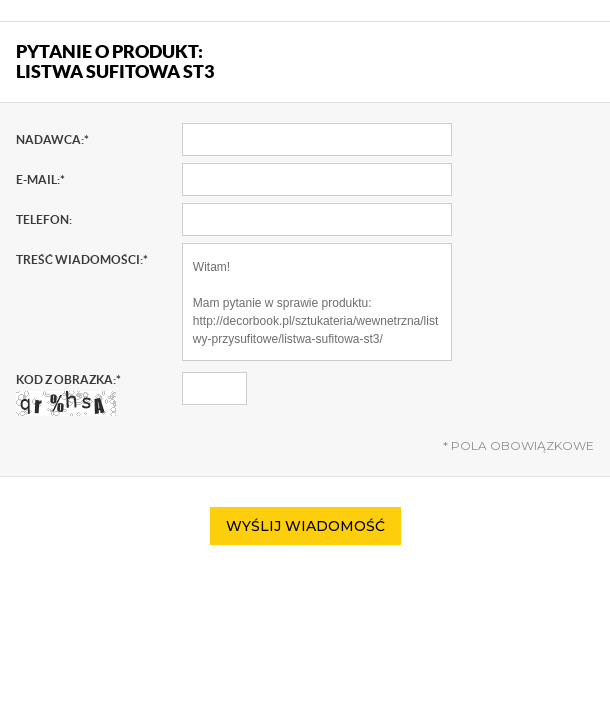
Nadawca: (52, 139)
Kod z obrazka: (68, 394)
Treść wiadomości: (82, 259)
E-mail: (40, 179)
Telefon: (44, 219)
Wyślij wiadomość (305, 526)
